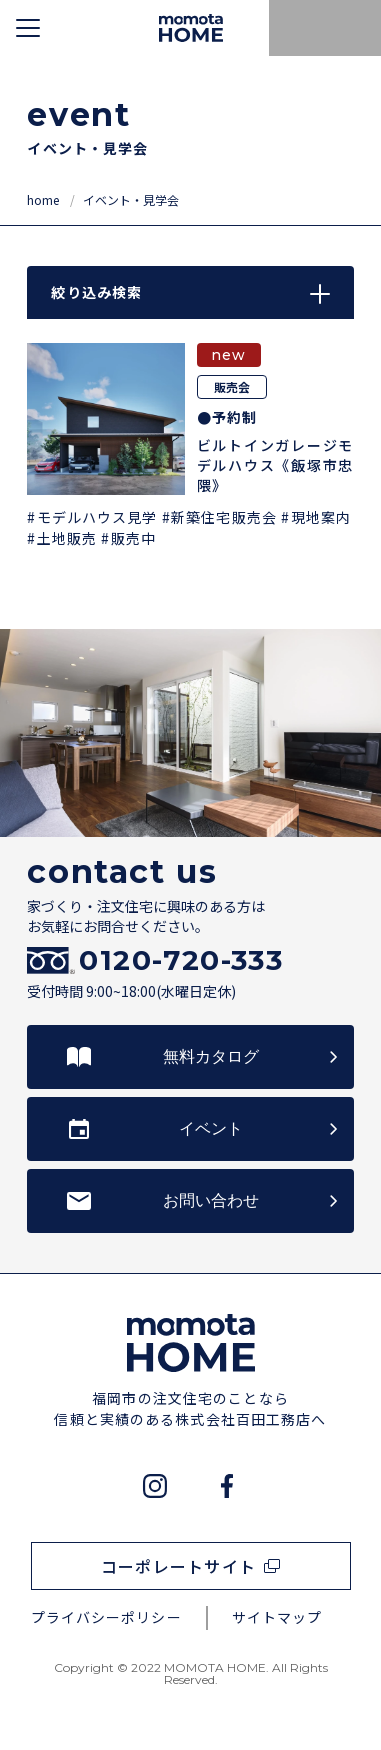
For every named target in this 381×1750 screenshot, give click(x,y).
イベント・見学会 (131, 199)
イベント (211, 1128)
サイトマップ (277, 1617)
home (44, 199)
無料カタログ (211, 1056)
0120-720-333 (181, 960)
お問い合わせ (211, 1200)
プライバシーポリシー (106, 1617)
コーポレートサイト (179, 1566)
